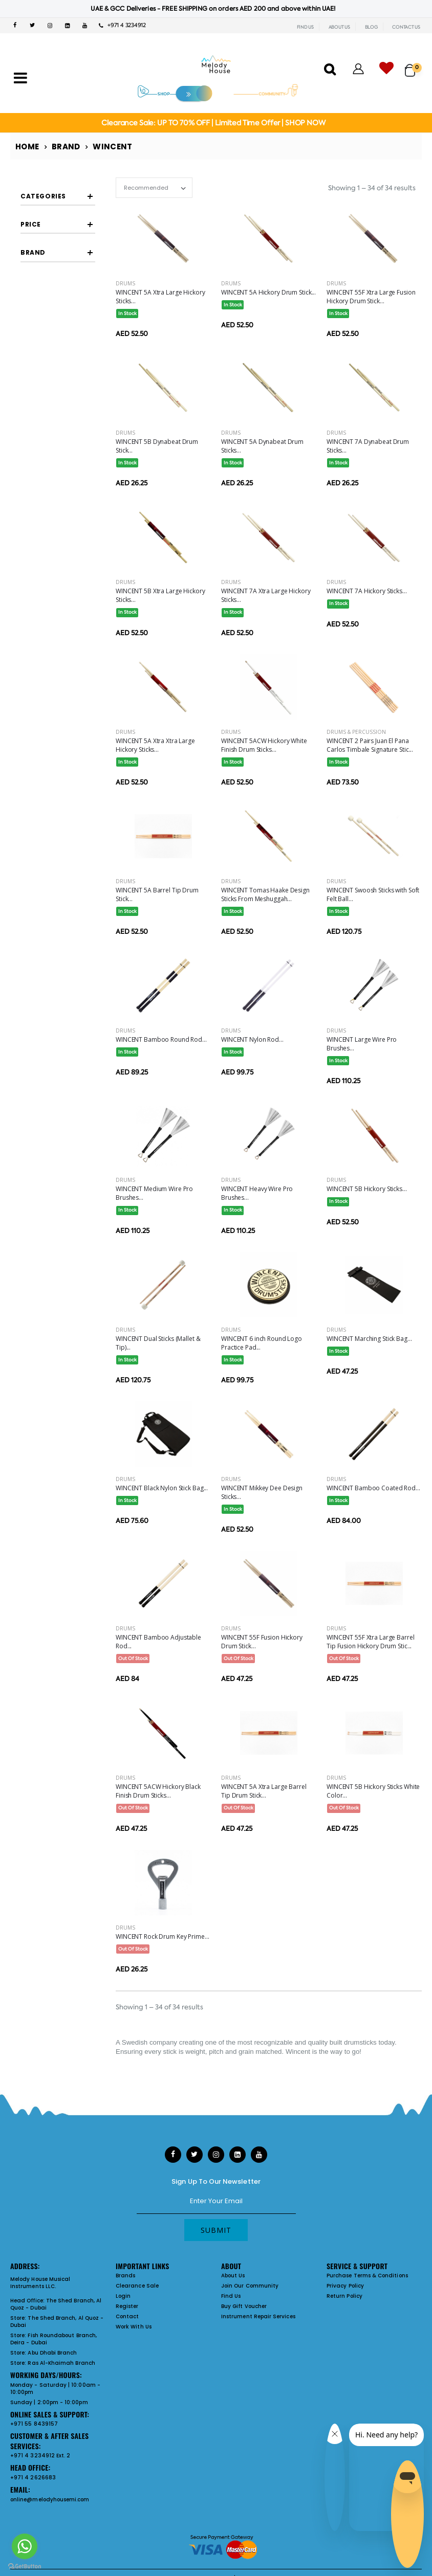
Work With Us (134, 2327)
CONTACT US (406, 27)
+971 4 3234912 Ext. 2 (40, 2455)
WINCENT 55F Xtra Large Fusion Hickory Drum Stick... (371, 296)
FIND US (305, 27)
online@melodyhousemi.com (50, 2499)
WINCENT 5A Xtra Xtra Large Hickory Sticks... (155, 745)
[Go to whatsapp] (24, 2546)
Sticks (38, 217)
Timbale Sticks (65, 252)
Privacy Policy (345, 2286)
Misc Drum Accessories (61, 395)
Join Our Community (249, 2286)
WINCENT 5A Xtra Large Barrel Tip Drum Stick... (264, 1791)
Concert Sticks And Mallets (65, 289)
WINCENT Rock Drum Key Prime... (162, 1936)
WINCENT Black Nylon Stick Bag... (162, 1488)
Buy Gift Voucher (244, 2306)
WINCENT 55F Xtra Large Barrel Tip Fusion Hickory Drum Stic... (371, 1641)
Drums (125, 283)
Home (27, 146)
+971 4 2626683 (33, 2477)
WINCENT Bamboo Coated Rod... (373, 1488)
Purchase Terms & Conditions (367, 2275)
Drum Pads (60, 359)
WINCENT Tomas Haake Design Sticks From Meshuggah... (265, 894)
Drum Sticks (61, 236)
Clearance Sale (137, 2286)
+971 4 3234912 (122, 25)
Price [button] (30, 449)
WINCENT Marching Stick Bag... (369, 1338)
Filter (40, 505)
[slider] (28, 479)
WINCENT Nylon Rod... (252, 1039)
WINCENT (58, 567)
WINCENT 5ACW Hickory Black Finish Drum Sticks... (158, 1791)
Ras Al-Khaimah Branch (61, 2363)
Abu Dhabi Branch (52, 2353)
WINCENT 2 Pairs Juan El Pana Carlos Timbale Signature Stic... (370, 745)
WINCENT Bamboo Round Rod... (161, 1039)
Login (123, 2296)
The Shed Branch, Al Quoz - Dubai (55, 2304)
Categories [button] (43, 196)
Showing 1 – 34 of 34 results (372, 188)
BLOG (371, 27)
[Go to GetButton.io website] (24, 2566)
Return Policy (344, 2296)
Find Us (231, 2296)
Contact (127, 2316)
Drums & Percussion (356, 731)
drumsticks (361, 2042)
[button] (413, 66)
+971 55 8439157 (34, 2424)
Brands (125, 2275)
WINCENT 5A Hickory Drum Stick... (268, 292)
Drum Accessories (53, 340)
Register (127, 2306)
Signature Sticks (68, 268)
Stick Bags (59, 375)
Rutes (52, 309)
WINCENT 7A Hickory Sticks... (367, 591)
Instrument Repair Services (258, 2316)
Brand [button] (33, 538)
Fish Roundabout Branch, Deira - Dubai (53, 2339)
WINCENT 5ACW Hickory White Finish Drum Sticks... (264, 745)
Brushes (55, 326)
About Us (233, 2275)
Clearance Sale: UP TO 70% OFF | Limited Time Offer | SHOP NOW (213, 122)
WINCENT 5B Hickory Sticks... (367, 1188)
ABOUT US (339, 27)
